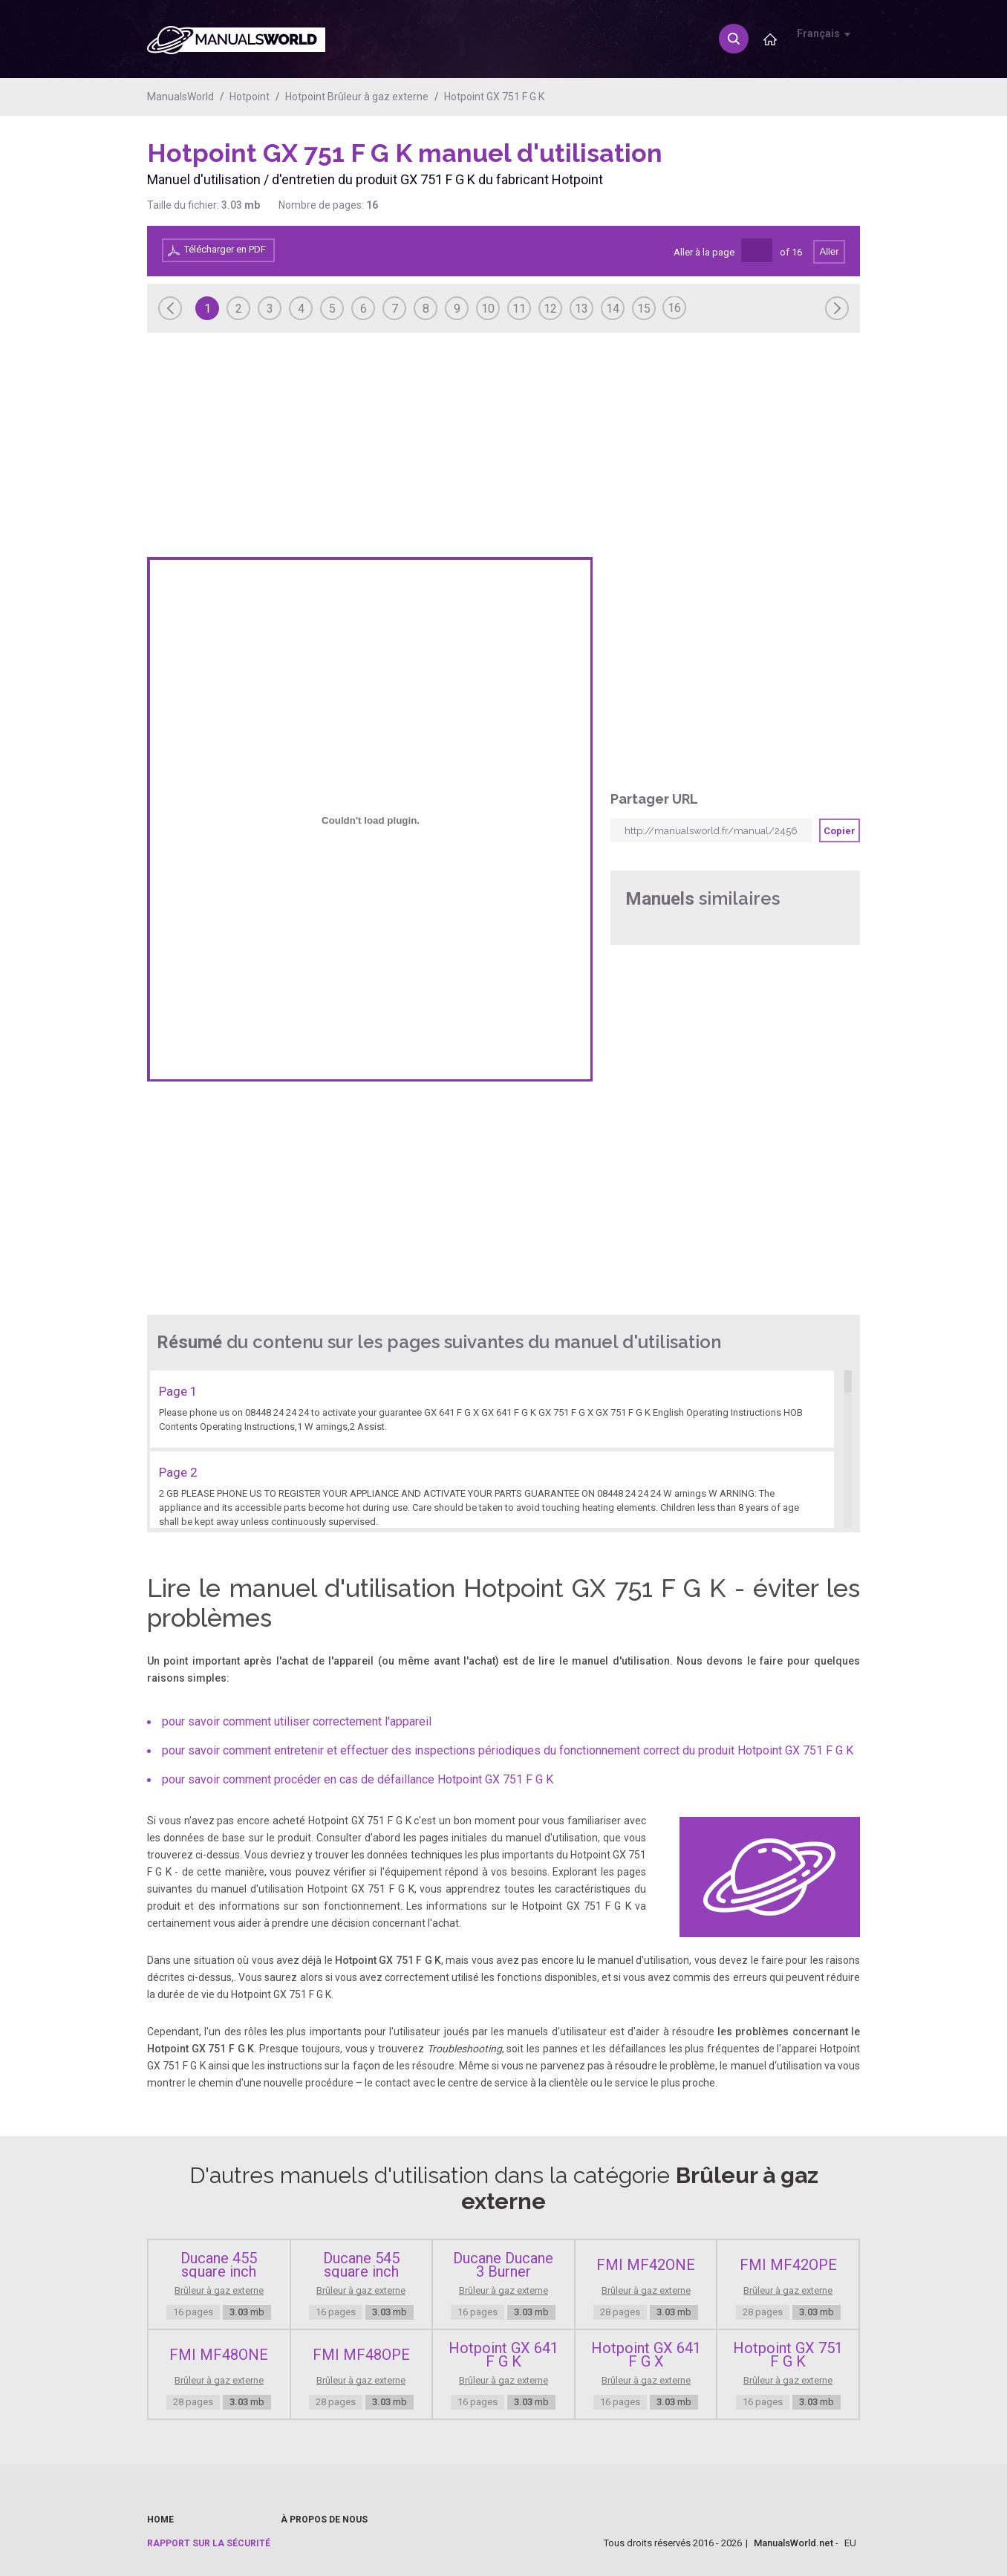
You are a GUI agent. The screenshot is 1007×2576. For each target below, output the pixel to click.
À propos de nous (324, 2519)
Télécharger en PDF (225, 249)
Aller (828, 251)
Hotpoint (249, 97)
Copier (840, 830)
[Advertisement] (800, 176)
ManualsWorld (180, 97)
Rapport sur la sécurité (208, 2543)
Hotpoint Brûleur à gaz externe (356, 97)
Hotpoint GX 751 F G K (494, 97)
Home (160, 2519)
